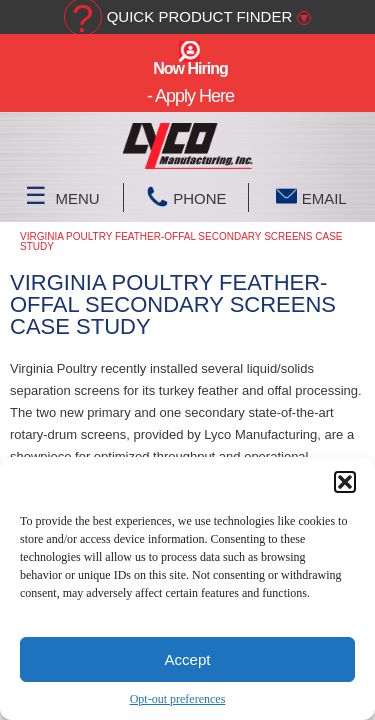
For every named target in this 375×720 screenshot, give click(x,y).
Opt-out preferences (178, 699)
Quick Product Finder (200, 16)
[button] (345, 482)
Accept (188, 659)
